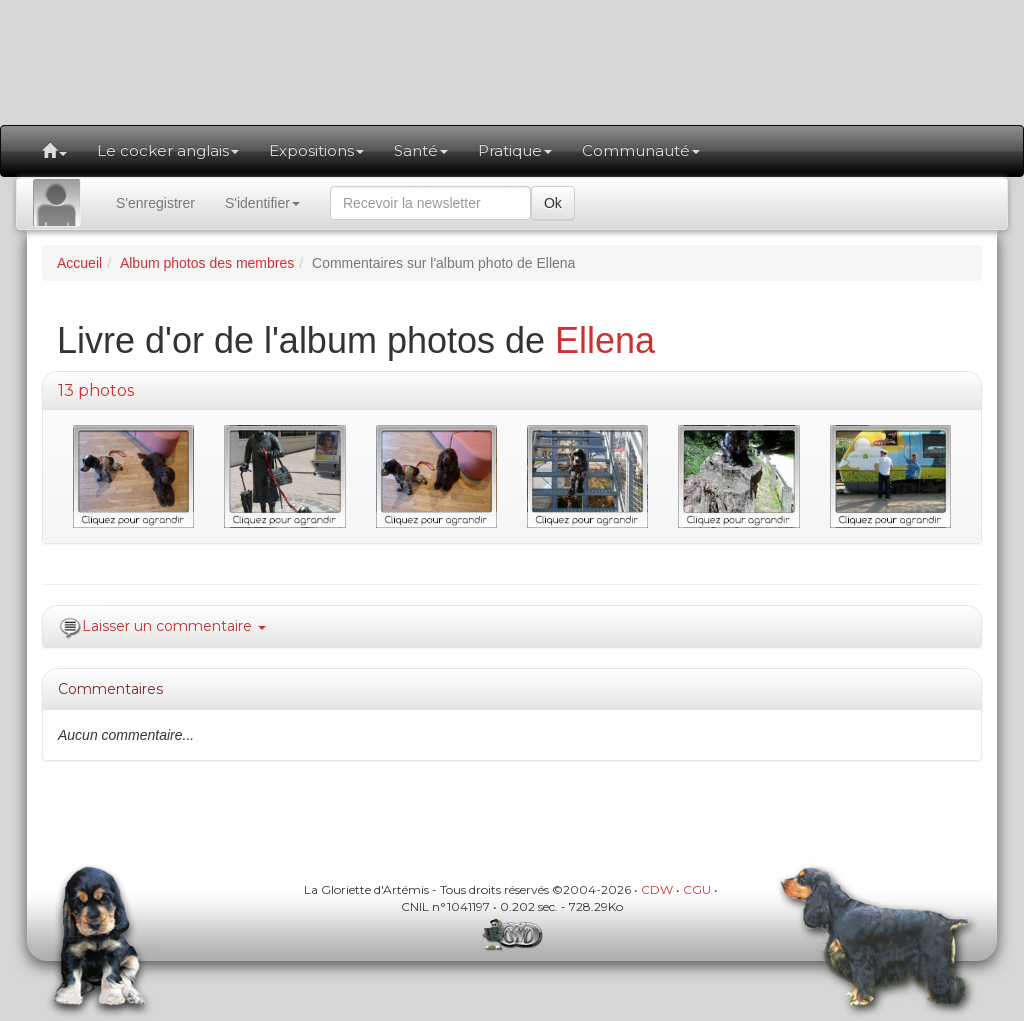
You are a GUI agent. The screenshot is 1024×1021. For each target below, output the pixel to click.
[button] (54, 151)
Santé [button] (421, 150)
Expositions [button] (316, 150)
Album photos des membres (207, 263)
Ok (553, 203)
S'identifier (262, 203)
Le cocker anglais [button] (168, 150)
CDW (657, 889)
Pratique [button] (515, 150)
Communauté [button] (641, 150)
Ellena (605, 340)
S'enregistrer (155, 203)
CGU (697, 889)
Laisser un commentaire (174, 626)
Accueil (79, 263)
